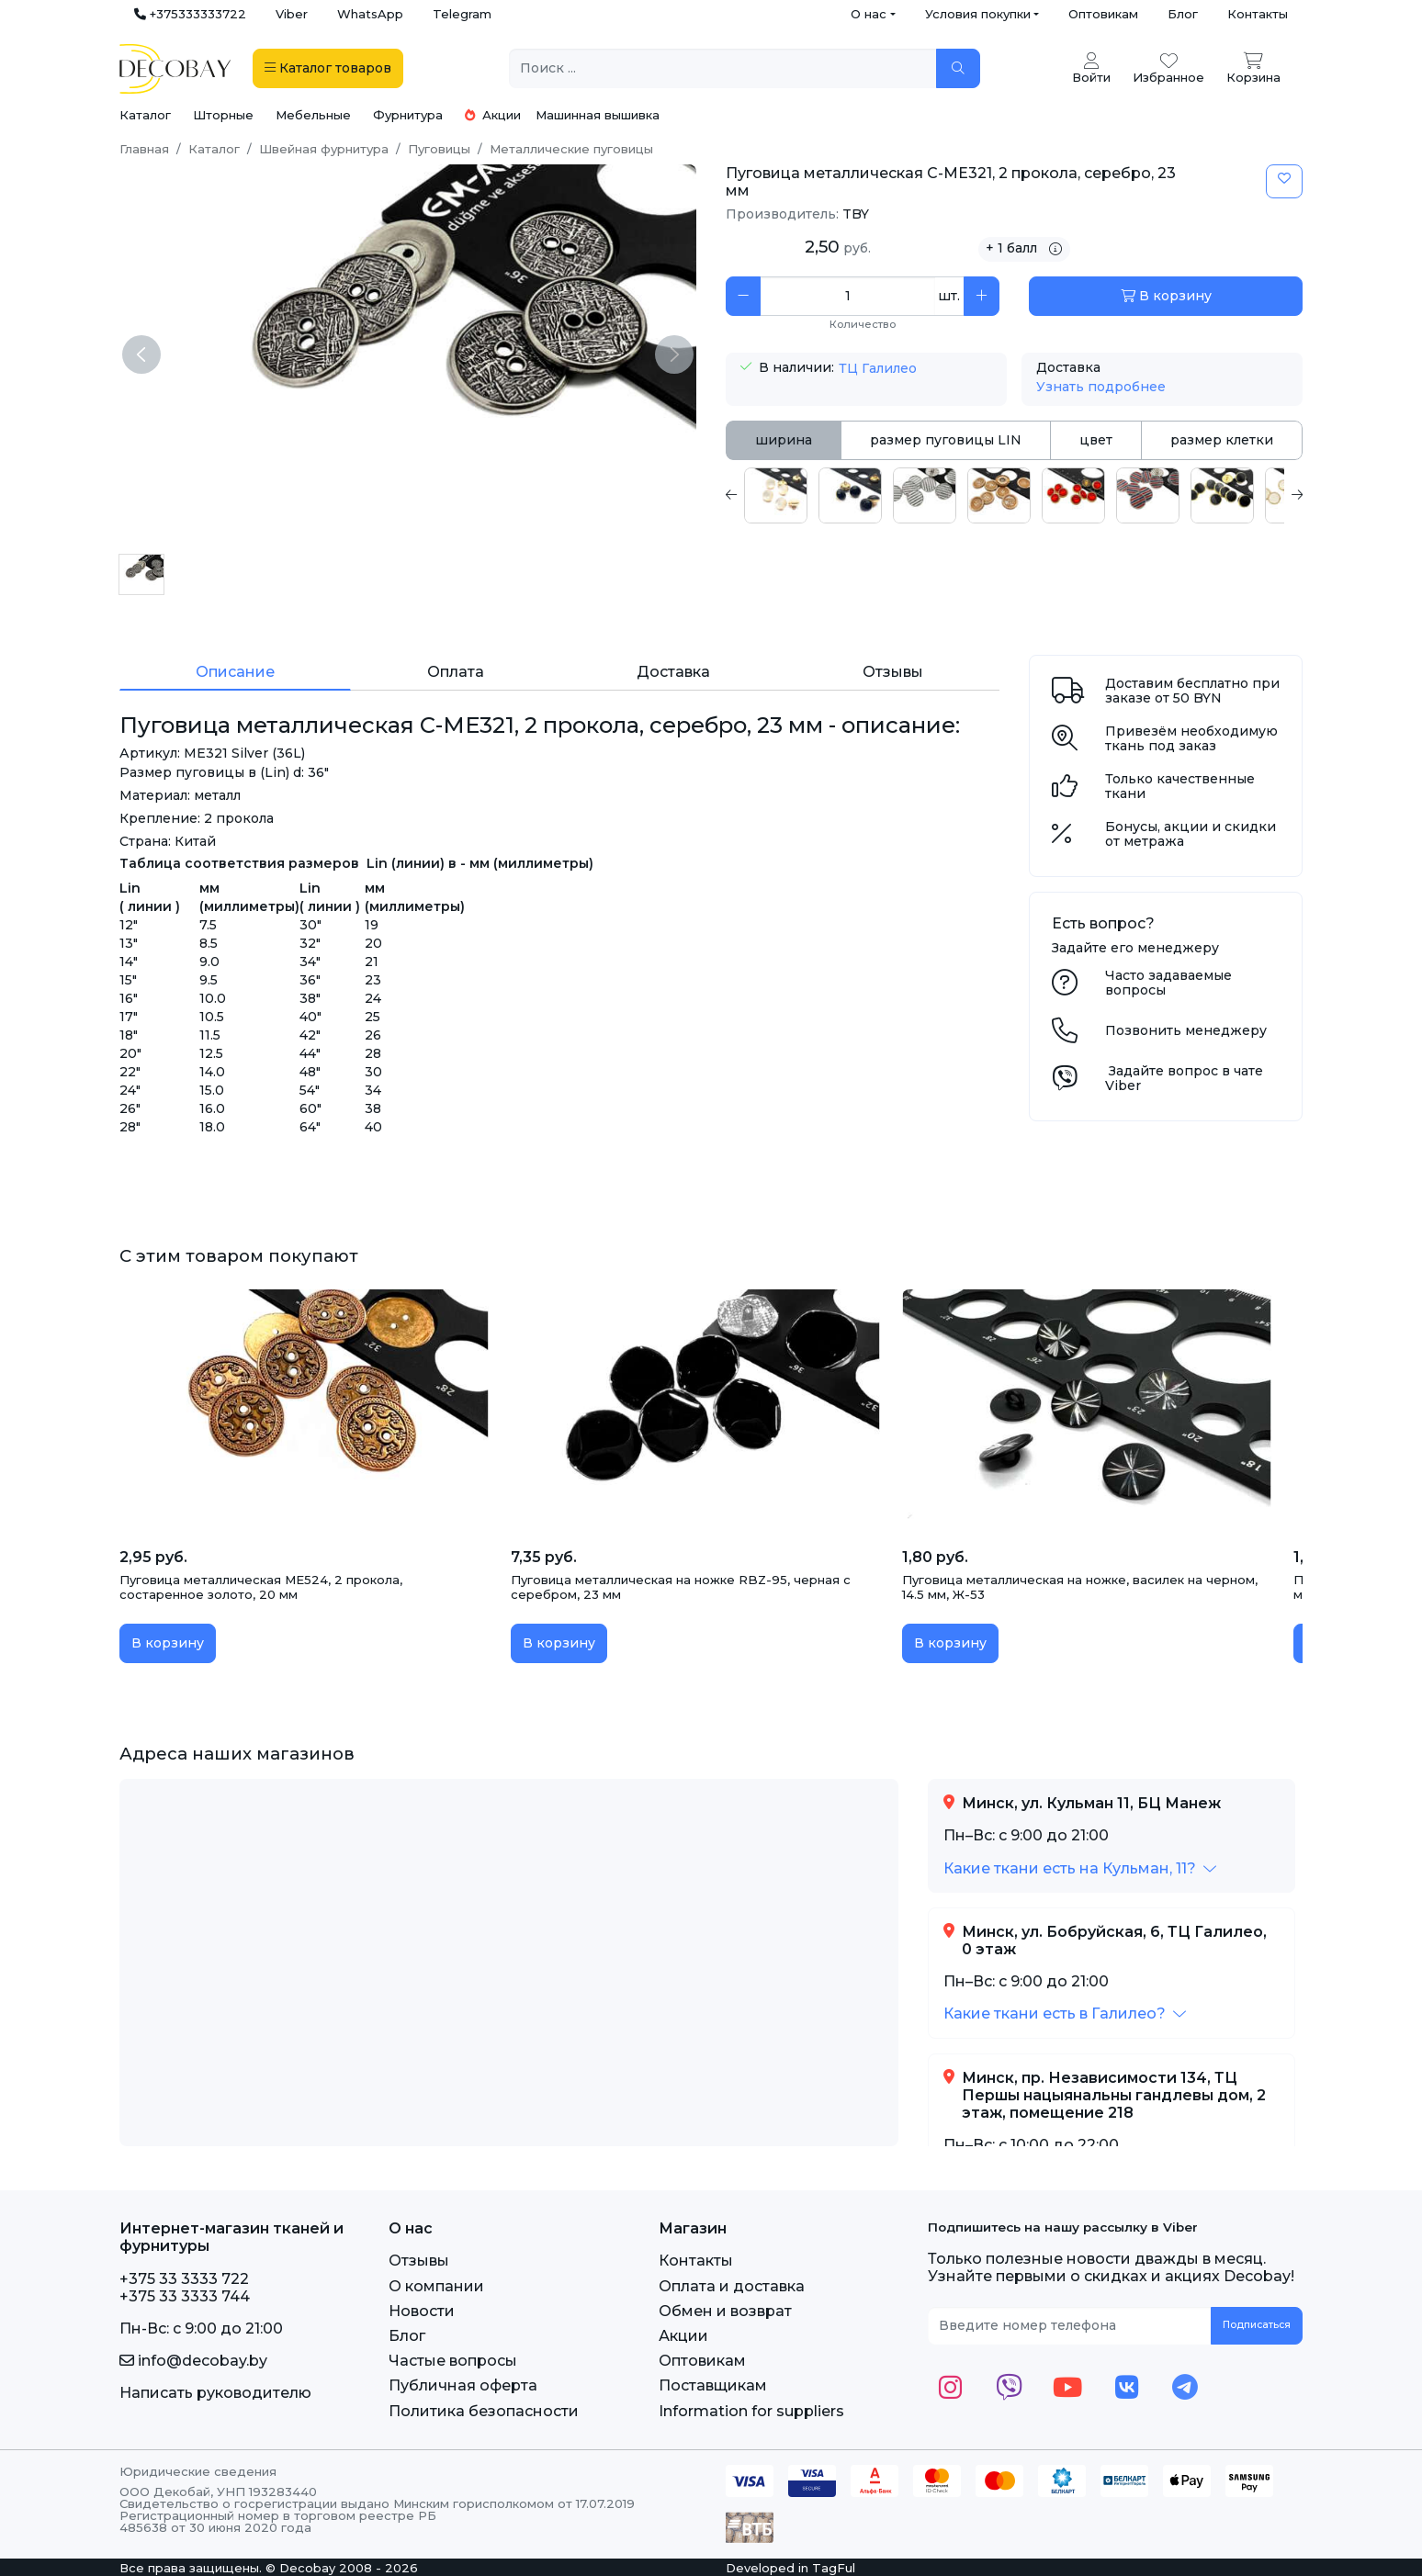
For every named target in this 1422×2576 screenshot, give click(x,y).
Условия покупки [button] (978, 13)
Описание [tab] (235, 672)
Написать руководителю (215, 2393)
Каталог (145, 114)
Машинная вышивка (598, 114)
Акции (493, 114)
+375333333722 (190, 13)
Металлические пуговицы (571, 148)
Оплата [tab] (455, 672)
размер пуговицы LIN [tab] (945, 440)
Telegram (462, 13)
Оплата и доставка (732, 2286)
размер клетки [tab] (1221, 440)
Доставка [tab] (673, 672)
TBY (855, 214)
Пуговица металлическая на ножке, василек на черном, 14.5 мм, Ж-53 (1080, 1587)
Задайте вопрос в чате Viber (1184, 1079)
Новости (422, 2311)
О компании (436, 2286)
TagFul (833, 2567)
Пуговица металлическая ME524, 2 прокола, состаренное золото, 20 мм (260, 1587)
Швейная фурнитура (324, 148)
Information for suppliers (751, 2411)
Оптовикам (1103, 13)
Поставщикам (713, 2385)
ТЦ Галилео (878, 368)
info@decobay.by (193, 2360)
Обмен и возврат (725, 2311)
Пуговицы (439, 148)
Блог (1183, 13)
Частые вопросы (453, 2360)
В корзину (1166, 295)
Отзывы (419, 2260)
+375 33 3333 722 (184, 2279)
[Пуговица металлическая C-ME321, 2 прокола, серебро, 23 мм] (141, 574)
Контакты (1257, 13)
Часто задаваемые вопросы (1168, 983)
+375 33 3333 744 (184, 2296)
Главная (144, 148)
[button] (1079, 1868)
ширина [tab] (783, 440)
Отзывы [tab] (893, 672)
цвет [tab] (1095, 440)
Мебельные (313, 114)
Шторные (223, 114)
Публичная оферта (463, 2385)
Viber (292, 13)
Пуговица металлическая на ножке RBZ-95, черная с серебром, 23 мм (681, 1587)
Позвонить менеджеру (1186, 1030)
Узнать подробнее (1101, 386)
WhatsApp (370, 13)
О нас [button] (868, 13)
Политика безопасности (484, 2411)
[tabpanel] (1014, 495)
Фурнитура (408, 114)
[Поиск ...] (723, 68)
